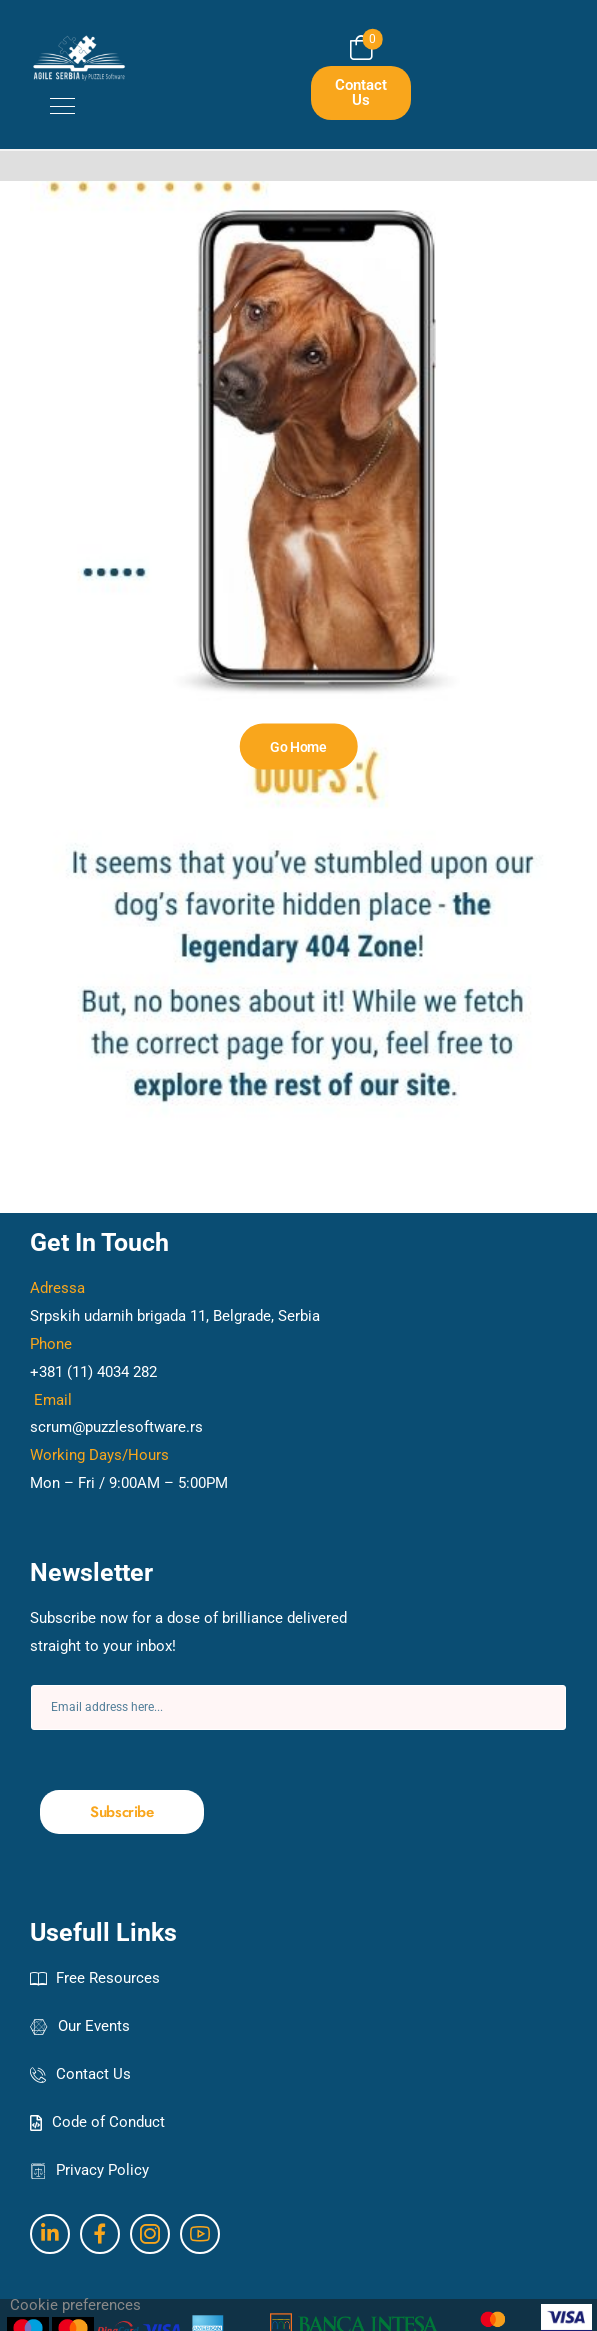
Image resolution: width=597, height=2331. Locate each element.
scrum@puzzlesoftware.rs (116, 1427)
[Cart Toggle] (361, 47)
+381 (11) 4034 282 (93, 1372)
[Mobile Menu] (52, 106)
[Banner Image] (298, 747)
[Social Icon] (50, 2234)
